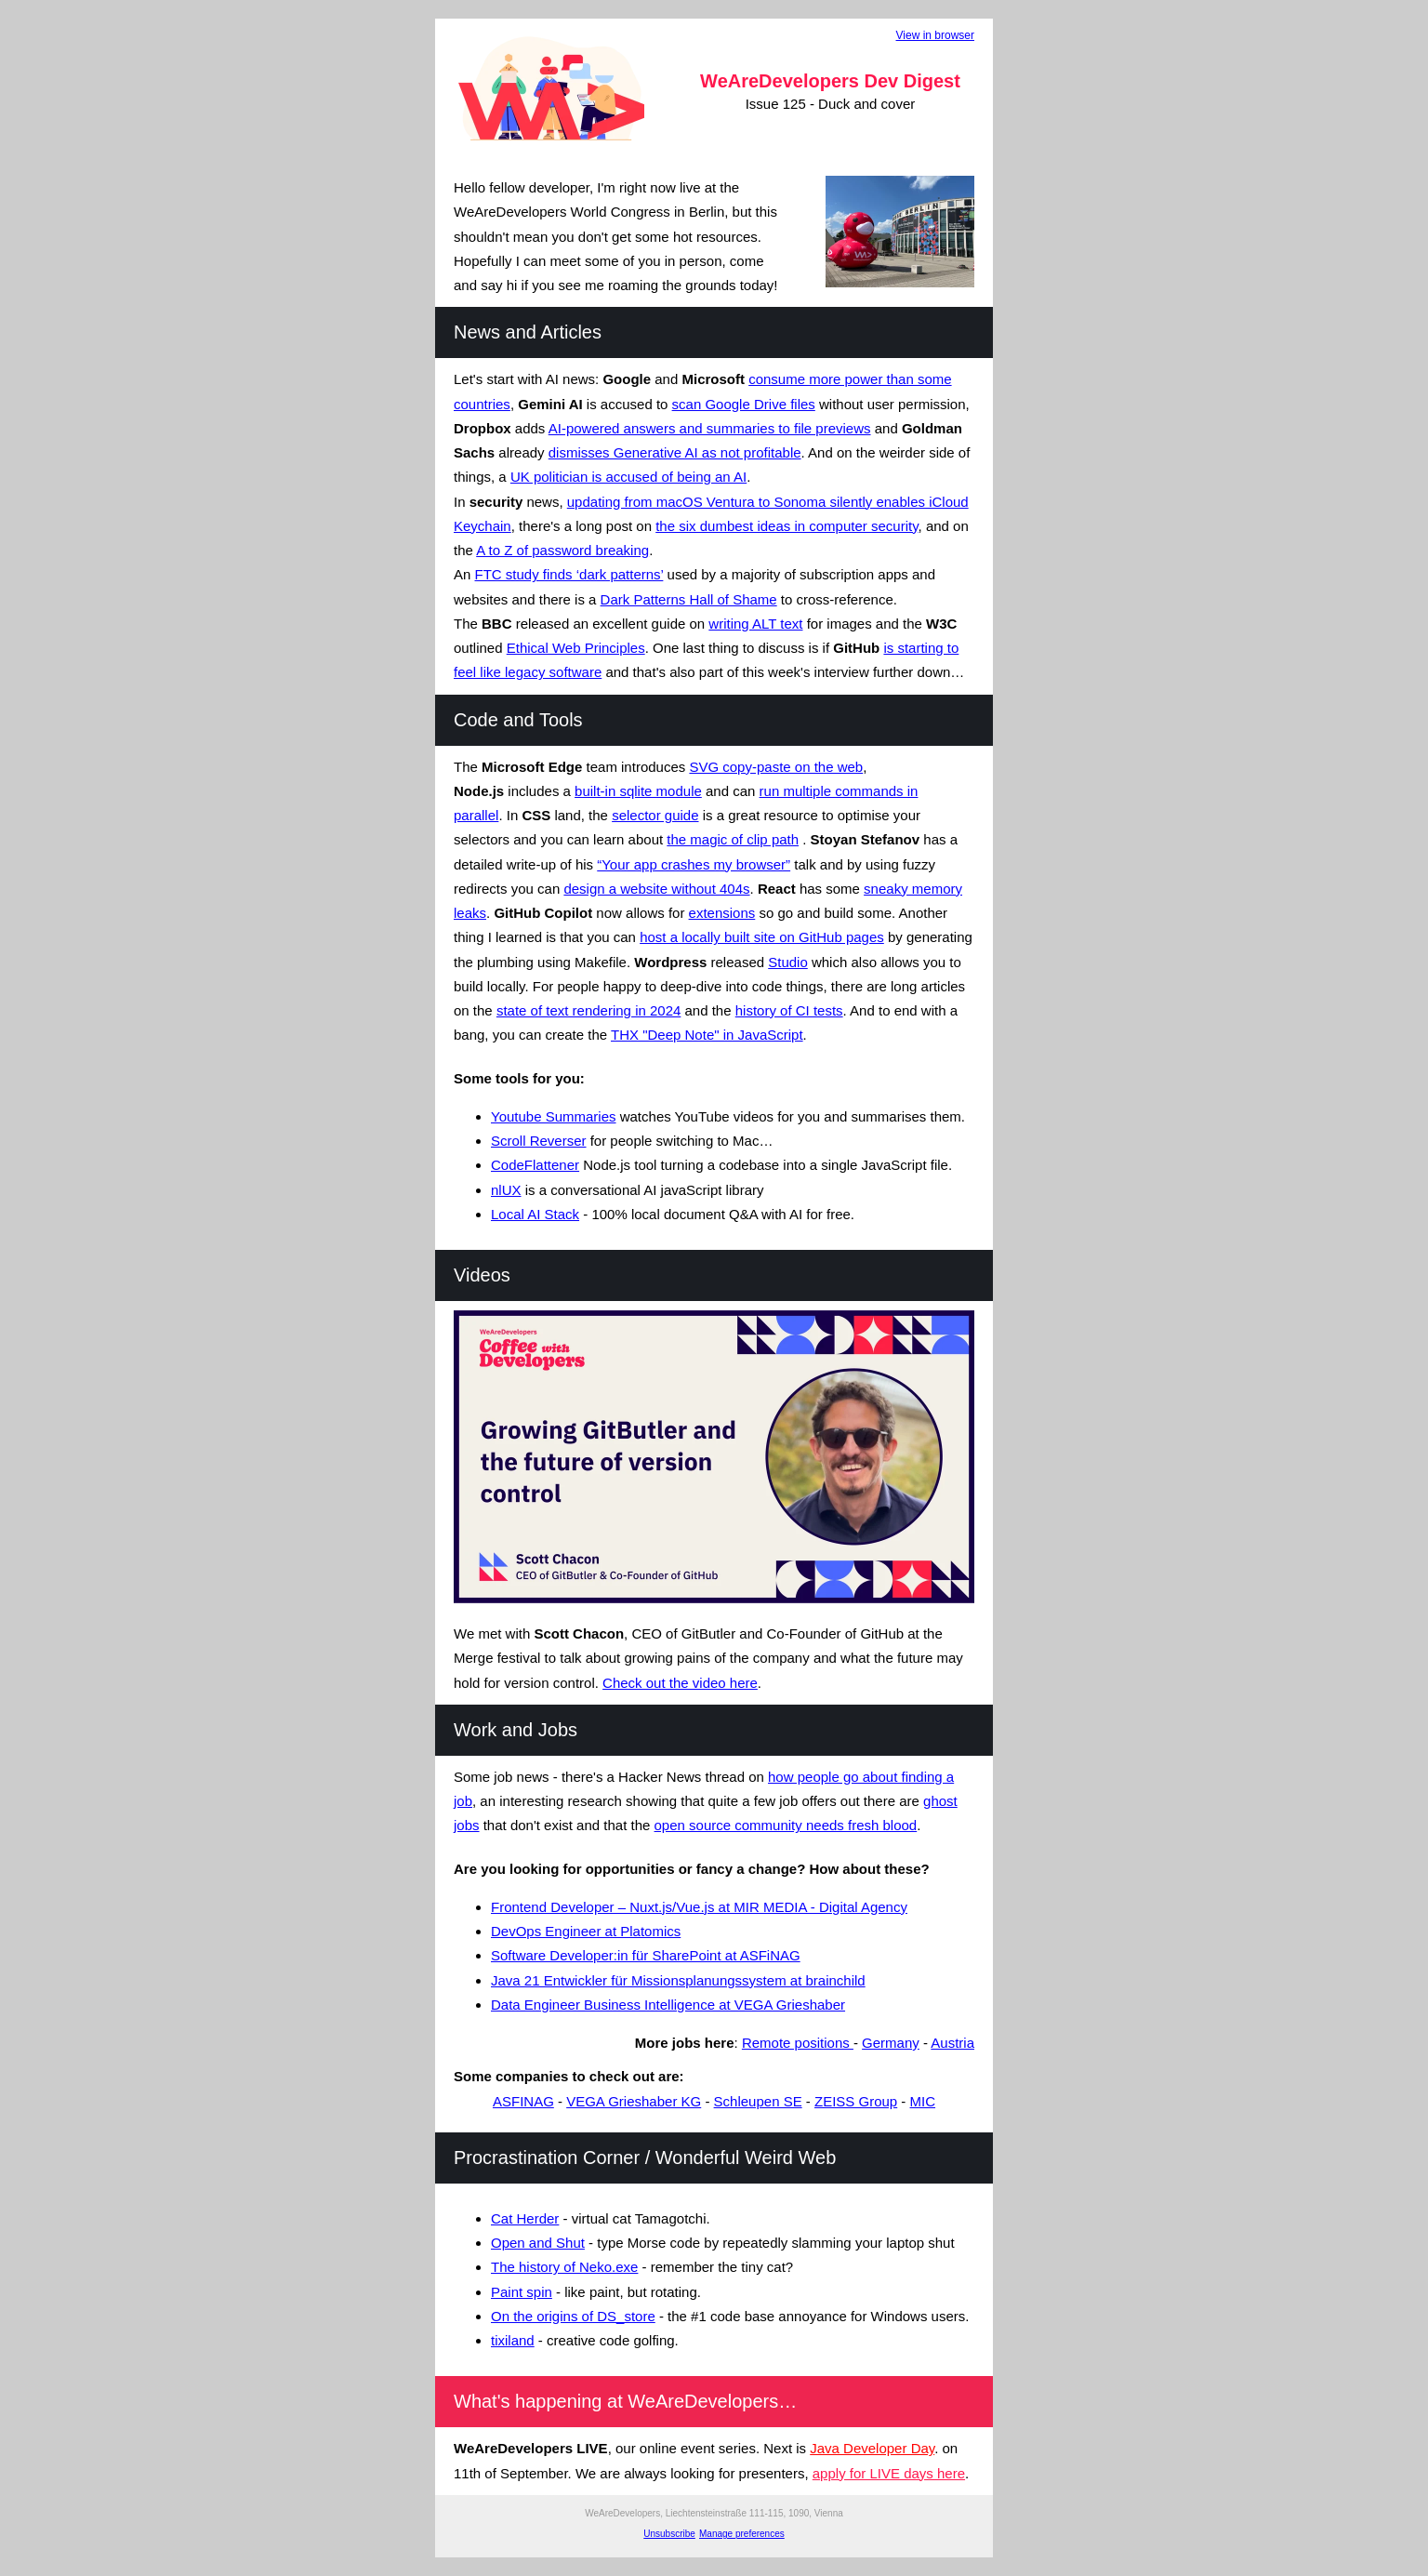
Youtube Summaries (553, 1116)
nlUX (506, 1190)
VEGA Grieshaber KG (633, 2101)
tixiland (513, 2340)
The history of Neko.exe (564, 2267)
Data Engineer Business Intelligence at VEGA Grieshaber (668, 2004)
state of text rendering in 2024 (588, 1010)
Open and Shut (538, 2243)
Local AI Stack (535, 1214)
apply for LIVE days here (889, 2473)
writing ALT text (755, 623)
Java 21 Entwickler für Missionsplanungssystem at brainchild (678, 1980)
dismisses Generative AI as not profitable (675, 452)
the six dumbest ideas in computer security (786, 526)
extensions (722, 913)
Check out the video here (680, 1683)
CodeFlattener (535, 1165)
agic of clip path (750, 839)
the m (684, 839)
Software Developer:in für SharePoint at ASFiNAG (645, 1955)
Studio (788, 962)
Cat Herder (525, 2218)
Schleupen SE (758, 2101)
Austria (952, 2043)
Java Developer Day (872, 2448)
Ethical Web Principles (576, 648)
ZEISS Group (855, 2101)
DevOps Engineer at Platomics (586, 1931)
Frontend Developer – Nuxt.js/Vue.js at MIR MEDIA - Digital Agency (699, 1907)
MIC (923, 2101)
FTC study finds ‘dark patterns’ (569, 574)
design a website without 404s (656, 888)
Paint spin (521, 2292)
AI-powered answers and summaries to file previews (710, 428)
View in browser (935, 35)
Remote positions (797, 2043)
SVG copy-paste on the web (776, 767)
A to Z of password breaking (562, 550)
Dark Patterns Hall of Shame (689, 599)
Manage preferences (742, 2534)
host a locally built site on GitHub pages (762, 937)
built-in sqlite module (638, 791)
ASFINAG (523, 2101)
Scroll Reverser (539, 1141)
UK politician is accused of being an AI (628, 477)
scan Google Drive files (743, 404)
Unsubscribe (669, 2534)
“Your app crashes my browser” (693, 864)
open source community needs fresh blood (786, 1825)
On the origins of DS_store (573, 2316)
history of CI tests (789, 1010)
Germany (890, 2043)
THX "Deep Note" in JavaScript (707, 1034)
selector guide (655, 815)
